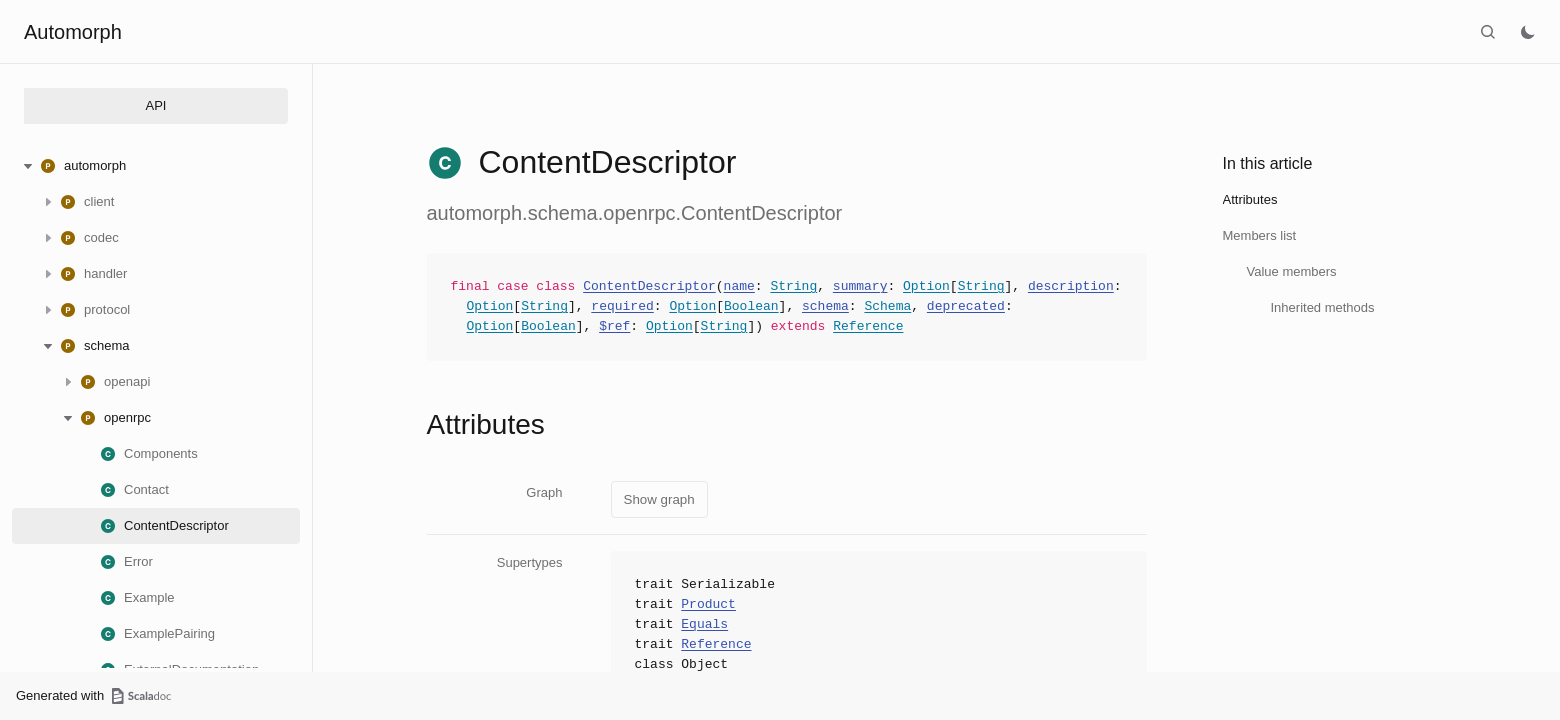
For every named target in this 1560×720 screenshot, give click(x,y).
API (156, 105)
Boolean (751, 307)
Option (926, 287)
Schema (887, 307)
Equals (704, 625)
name (739, 287)
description (1071, 287)
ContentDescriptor (649, 287)
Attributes (1250, 199)
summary (860, 287)
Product (708, 605)
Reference (868, 327)
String (793, 287)
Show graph (659, 499)
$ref (614, 327)
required (622, 307)
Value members (1292, 271)
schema (825, 307)
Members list (1260, 235)
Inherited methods (1323, 307)
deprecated (966, 307)
